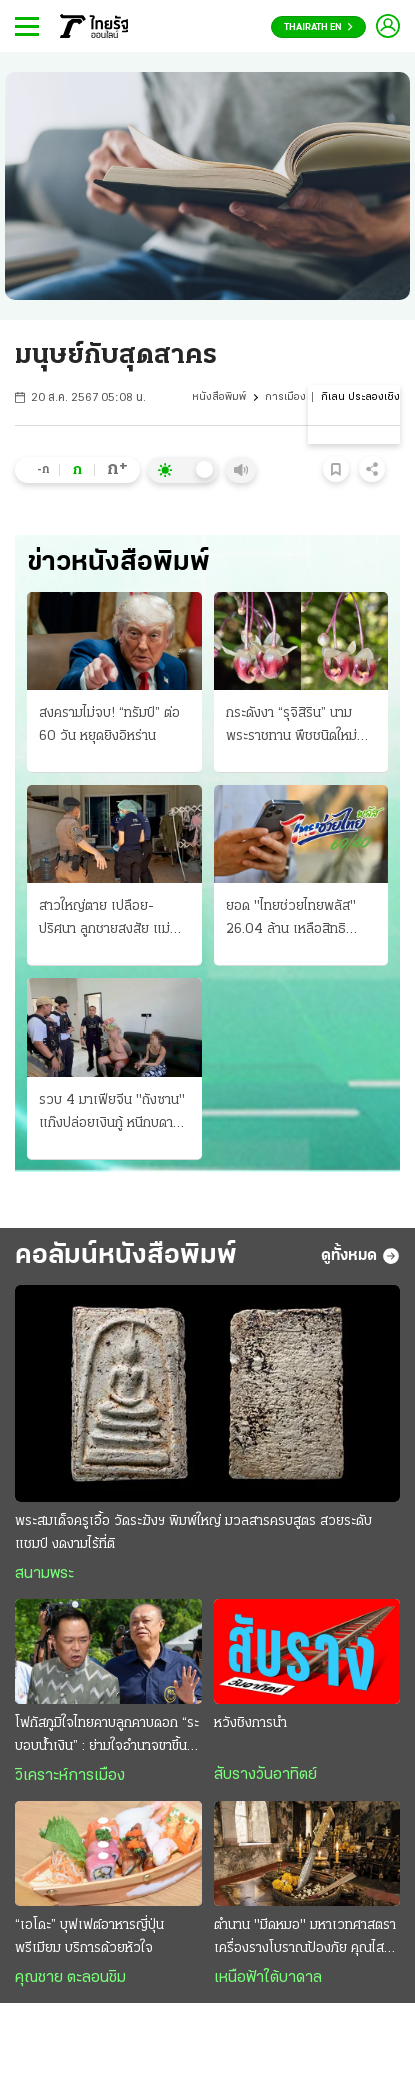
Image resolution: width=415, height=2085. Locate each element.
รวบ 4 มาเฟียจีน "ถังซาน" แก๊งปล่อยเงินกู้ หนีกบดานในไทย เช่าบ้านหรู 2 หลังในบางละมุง (112, 1114)
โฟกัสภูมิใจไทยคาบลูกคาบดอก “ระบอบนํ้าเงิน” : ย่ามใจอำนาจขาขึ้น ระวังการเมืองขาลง (107, 1737)
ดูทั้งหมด (360, 1256)
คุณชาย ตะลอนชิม (70, 1978)
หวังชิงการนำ (250, 1723)
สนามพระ (44, 1574)
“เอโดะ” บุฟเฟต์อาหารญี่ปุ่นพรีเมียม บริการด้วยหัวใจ (89, 1937)
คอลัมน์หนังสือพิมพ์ (126, 1256)
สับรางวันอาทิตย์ (265, 1775)
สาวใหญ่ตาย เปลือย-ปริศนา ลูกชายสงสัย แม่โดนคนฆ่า (104, 920)
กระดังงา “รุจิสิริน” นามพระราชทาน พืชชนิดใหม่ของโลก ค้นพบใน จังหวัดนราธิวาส (294, 727)
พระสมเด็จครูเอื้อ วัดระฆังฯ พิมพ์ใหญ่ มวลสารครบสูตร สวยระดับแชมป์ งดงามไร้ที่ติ (193, 1533)
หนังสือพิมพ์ (219, 397)
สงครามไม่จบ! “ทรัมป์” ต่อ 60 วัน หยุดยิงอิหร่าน (109, 725)
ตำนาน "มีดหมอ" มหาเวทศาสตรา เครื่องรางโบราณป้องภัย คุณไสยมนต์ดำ (305, 1939)
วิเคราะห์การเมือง (70, 1776)
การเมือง (285, 397)
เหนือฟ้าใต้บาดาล (268, 1978)
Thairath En (318, 27)
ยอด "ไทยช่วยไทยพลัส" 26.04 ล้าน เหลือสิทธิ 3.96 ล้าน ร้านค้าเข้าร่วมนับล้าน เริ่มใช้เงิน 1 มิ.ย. (300, 920)
